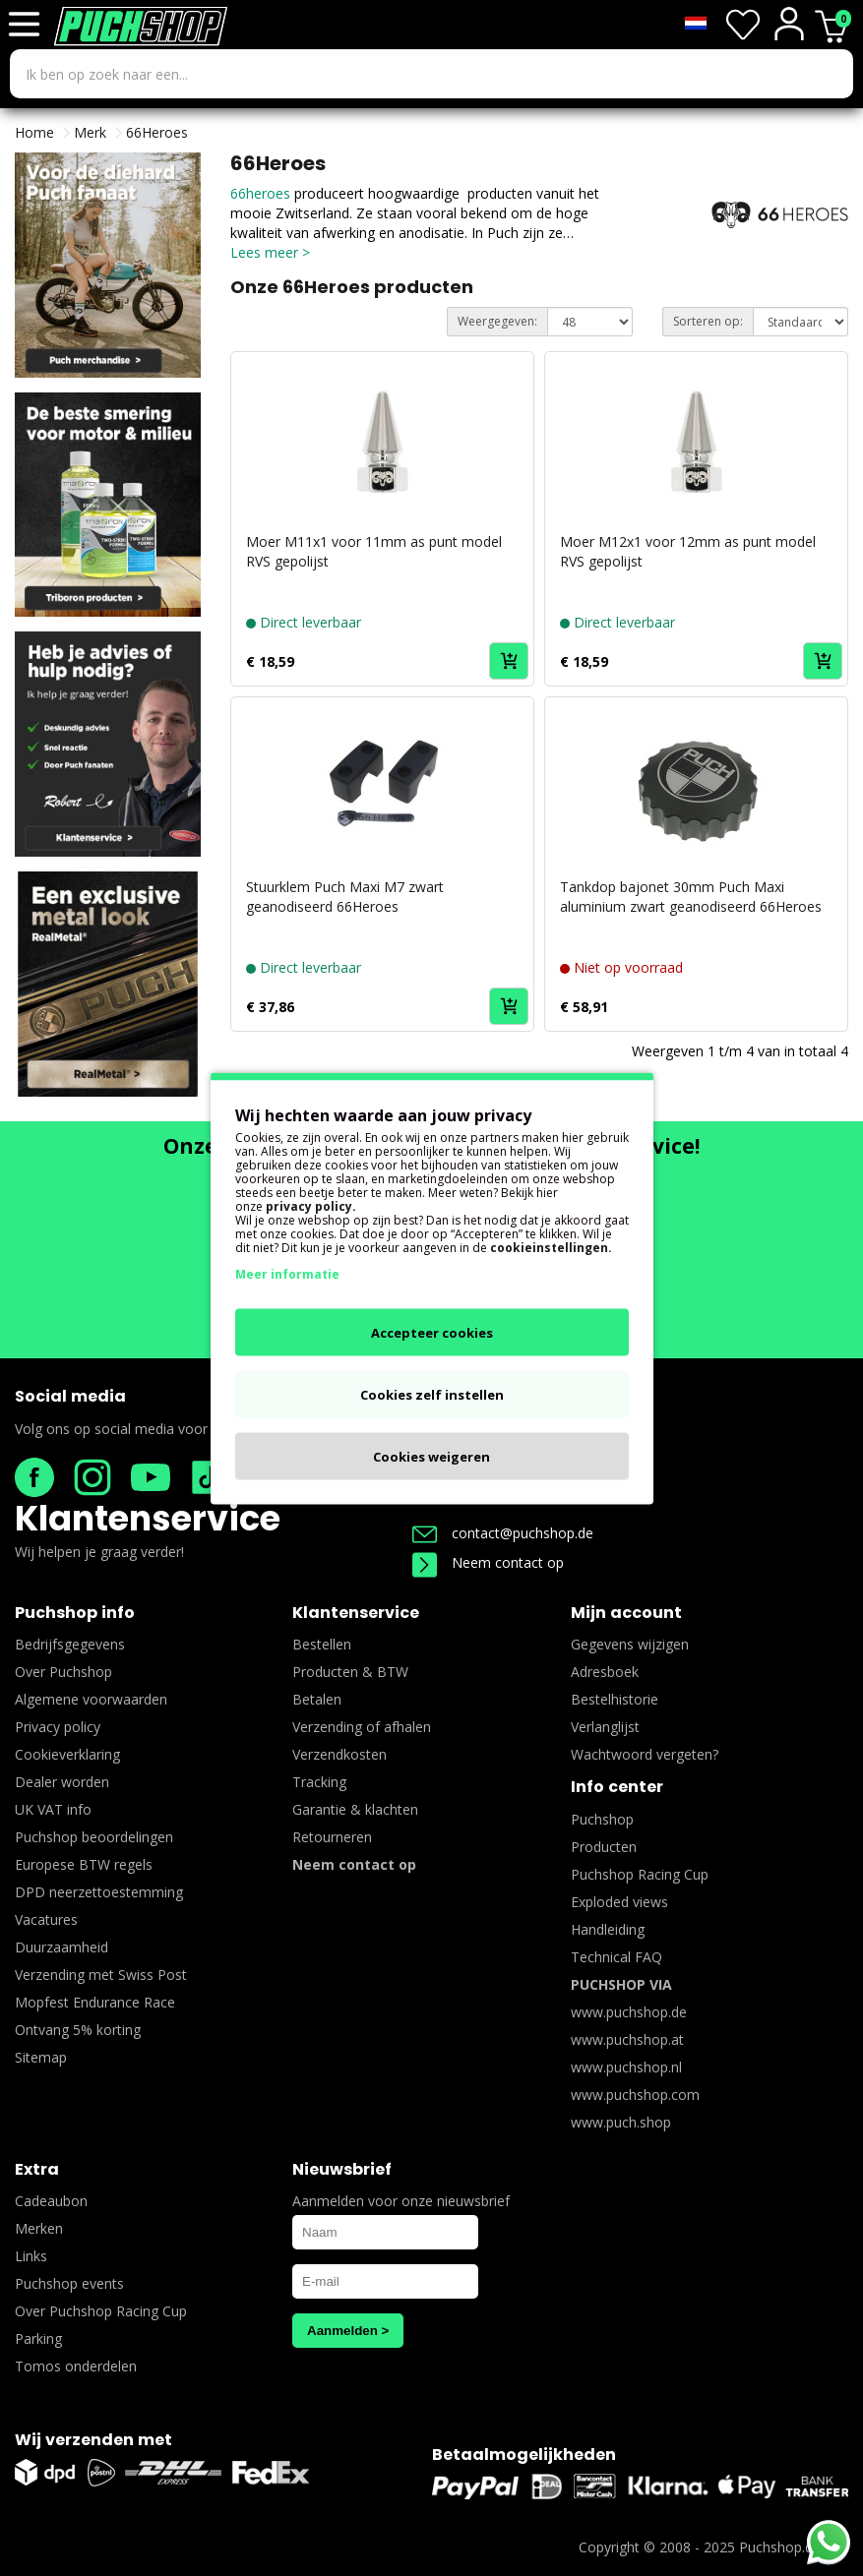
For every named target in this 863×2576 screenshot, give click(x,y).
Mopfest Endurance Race (95, 2002)
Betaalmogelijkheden (524, 2454)
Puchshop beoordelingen (94, 1836)
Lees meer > (270, 252)
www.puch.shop (621, 2122)
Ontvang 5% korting (78, 2029)
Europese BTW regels (84, 1864)
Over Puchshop (63, 1671)
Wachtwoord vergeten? (644, 1754)
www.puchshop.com (635, 2094)
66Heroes (157, 132)
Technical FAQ (616, 1956)
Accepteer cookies (432, 1332)
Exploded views (619, 1901)
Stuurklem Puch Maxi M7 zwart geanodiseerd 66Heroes (345, 896)
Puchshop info (75, 1612)
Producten (604, 1846)
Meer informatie (287, 1273)
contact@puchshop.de (502, 1533)
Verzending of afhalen (361, 1726)
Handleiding (608, 1929)
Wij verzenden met (93, 2439)
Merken (39, 2228)
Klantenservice (147, 1518)
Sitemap (41, 2057)
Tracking (319, 1781)
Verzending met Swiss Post (101, 1974)
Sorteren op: (708, 321)
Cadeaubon (51, 2200)
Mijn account (626, 1612)
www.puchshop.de (629, 2012)
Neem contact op (488, 1562)
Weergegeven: (497, 321)
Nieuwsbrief (342, 2169)
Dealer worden (62, 1781)
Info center (617, 1786)
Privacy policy (57, 1726)
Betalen (316, 1699)
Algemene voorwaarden (91, 1699)
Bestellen (321, 1644)
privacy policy (309, 1205)
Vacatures (46, 1919)
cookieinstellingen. (551, 1246)
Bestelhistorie (614, 1699)
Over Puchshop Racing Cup (101, 2311)
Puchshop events (69, 2283)
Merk (90, 132)
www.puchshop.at (627, 2039)
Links (31, 2256)
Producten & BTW (350, 1671)
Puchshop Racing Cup (640, 1874)
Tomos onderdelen (76, 2366)
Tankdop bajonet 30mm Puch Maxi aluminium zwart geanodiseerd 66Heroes (691, 896)
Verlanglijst (605, 1726)
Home (34, 132)
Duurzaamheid (61, 1947)
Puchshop (602, 1819)
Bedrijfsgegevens (70, 1644)
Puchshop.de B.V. (793, 2547)
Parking (38, 2338)
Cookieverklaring (67, 1754)
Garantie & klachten (355, 1809)
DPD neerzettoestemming (99, 1892)
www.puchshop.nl (626, 2067)
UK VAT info (53, 1809)
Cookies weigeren (431, 1456)
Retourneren (332, 1836)
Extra (37, 2169)
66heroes (262, 193)
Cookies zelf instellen (432, 1394)
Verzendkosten (339, 1754)
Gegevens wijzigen (630, 1644)
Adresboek (605, 1671)
